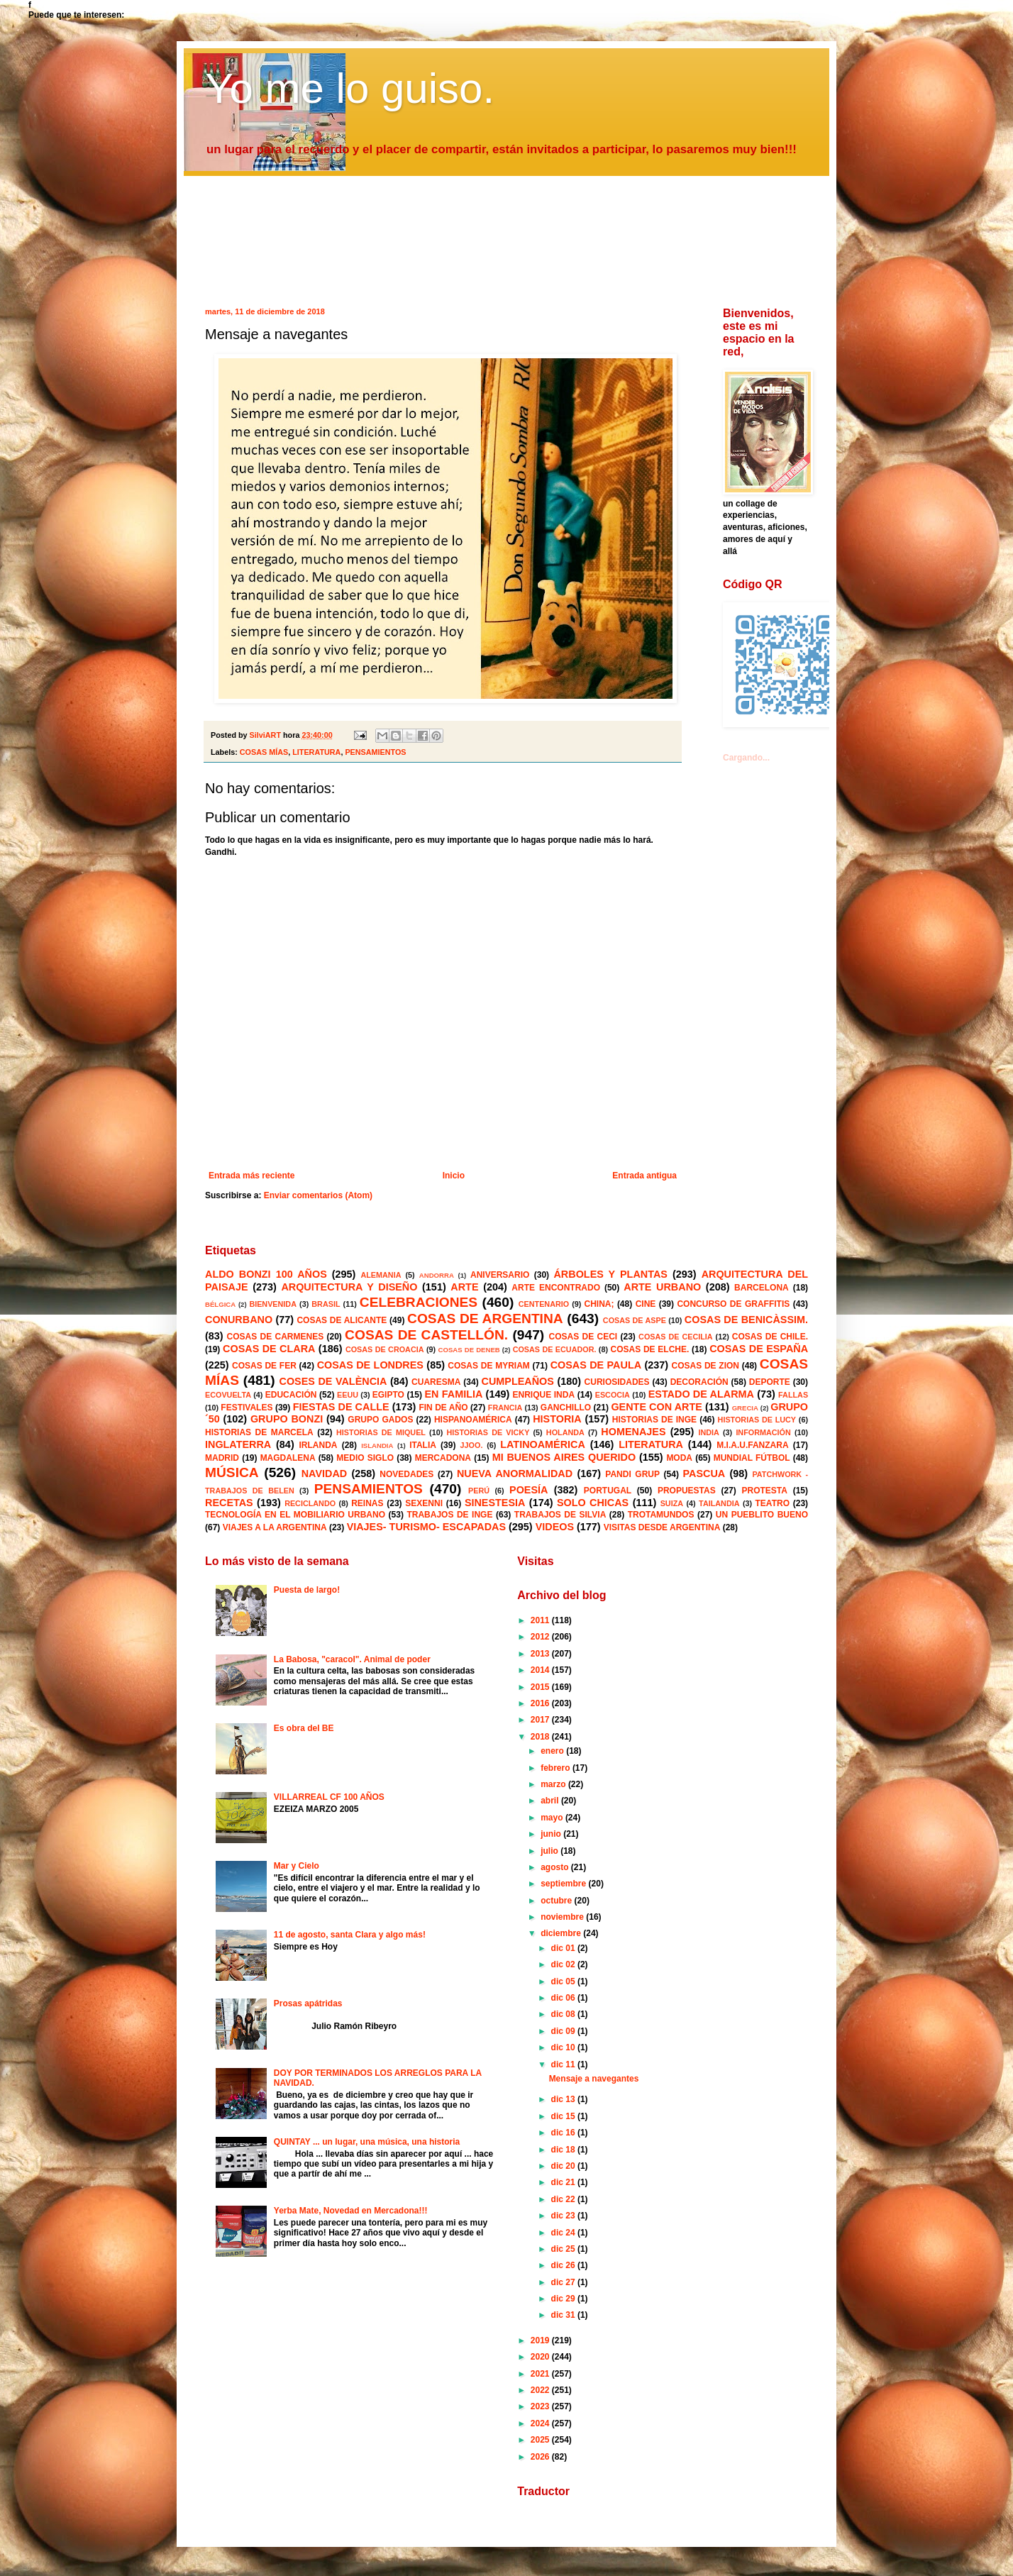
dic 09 (564, 2031)
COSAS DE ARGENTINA (485, 1318)
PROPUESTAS (687, 1491)
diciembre (562, 1933)
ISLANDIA (377, 1445)
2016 (541, 1703)
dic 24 (564, 2233)
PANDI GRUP (632, 1474)
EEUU (347, 1395)
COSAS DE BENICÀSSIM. (746, 1319)
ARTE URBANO (662, 1287)
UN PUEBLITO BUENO (762, 1515)
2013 (541, 1654)
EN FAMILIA (454, 1394)
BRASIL (325, 1304)
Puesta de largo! (307, 1590)
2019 (541, 2340)
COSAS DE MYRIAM (488, 1366)
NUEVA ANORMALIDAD (514, 1473)
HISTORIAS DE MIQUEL (381, 1432)
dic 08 (564, 2014)
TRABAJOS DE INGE (449, 1515)
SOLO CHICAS (593, 1502)
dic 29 (564, 2299)
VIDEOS (555, 1526)
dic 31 (564, 2315)
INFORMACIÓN (763, 1432)
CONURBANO (238, 1319)
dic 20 (564, 2166)
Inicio (454, 1176)
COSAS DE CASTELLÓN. (426, 1334)
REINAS (367, 1503)
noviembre (563, 1917)
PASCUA (704, 1473)
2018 (541, 1737)
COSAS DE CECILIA (675, 1336)
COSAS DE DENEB (469, 1350)
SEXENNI (424, 1503)
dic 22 (564, 2199)
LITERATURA (316, 752)
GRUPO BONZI (286, 1419)
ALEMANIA (380, 1275)
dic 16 (564, 2133)
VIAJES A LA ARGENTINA (275, 1527)
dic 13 (564, 2099)
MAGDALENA (288, 1458)
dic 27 (564, 2282)
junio (552, 1834)
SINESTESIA (495, 1502)
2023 (541, 2406)
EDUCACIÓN (291, 1395)
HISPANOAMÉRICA (473, 1420)
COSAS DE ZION (705, 1366)
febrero (556, 1768)
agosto (556, 1867)
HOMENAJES (633, 1431)
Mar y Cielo (296, 1866)
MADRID (222, 1458)
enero (553, 1751)
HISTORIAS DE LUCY (757, 1419)
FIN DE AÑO (443, 1408)
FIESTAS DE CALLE (341, 1407)
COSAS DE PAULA (595, 1365)
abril (551, 1801)
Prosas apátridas (308, 2003)
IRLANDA (318, 1445)
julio (550, 1851)
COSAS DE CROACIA (384, 1349)
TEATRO (772, 1503)
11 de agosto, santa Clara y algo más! (350, 1935)
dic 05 (564, 1981)
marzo (554, 1784)
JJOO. (471, 1445)
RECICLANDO (310, 1503)
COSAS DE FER (264, 1366)
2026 (541, 2457)
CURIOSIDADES (617, 1382)
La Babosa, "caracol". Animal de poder (352, 1659)
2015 (541, 1687)
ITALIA (422, 1445)
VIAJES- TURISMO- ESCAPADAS (426, 1526)
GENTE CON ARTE (656, 1407)
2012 (541, 1637)
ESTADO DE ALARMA (701, 1394)
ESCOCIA (612, 1395)
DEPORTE (769, 1382)
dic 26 (564, 2265)
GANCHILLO (566, 1408)
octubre (557, 1901)
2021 (541, 2374)
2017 (541, 1720)
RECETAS (229, 1502)
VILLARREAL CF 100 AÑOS (329, 1797)
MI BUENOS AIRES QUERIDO (564, 1457)
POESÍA (528, 1490)
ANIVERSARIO (499, 1275)
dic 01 (564, 1948)
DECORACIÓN (699, 1382)
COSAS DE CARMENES (275, 1337)
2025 (541, 2440)
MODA (679, 1458)
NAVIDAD (324, 1473)
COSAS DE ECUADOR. (555, 1349)
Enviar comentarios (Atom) (318, 1195)
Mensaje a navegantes (594, 2079)
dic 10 (564, 2047)
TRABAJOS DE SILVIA (560, 1515)
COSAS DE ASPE (634, 1320)
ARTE (464, 1287)
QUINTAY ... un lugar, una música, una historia (367, 2142)
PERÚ (478, 1490)
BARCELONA (761, 1288)
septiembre (564, 1884)
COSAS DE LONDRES (370, 1365)
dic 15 (564, 2116)
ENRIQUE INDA (544, 1395)
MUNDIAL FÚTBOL (752, 1458)
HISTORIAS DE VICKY (487, 1432)
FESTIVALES (246, 1408)
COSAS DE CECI (583, 1337)
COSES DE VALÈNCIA (333, 1381)
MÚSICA (232, 1472)
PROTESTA (764, 1491)
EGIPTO (388, 1395)
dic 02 (564, 1964)
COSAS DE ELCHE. (649, 1349)
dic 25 (564, 2249)
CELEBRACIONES (418, 1302)
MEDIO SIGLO (365, 1458)
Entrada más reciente (251, 1176)
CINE (646, 1304)
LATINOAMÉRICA (542, 1444)
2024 (541, 2423)
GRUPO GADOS (380, 1420)
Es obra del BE (304, 1728)
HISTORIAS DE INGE (654, 1420)
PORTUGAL (607, 1491)
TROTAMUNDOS (661, 1515)
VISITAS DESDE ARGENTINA (662, 1527)
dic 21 (564, 2182)
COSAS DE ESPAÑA (758, 1348)
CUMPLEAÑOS (518, 1381)
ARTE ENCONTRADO (555, 1288)
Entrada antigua (644, 1176)
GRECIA (745, 1408)
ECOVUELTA (228, 1395)
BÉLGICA (220, 1304)
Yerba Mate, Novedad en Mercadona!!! (351, 2211)
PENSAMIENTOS (375, 752)
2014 (541, 1670)
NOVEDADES (406, 1474)
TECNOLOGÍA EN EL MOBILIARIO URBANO (295, 1515)
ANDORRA (436, 1275)
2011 (541, 1620)
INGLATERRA (238, 1444)
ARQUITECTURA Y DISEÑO (349, 1287)
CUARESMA (435, 1382)
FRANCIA (505, 1407)
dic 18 (564, 2150)
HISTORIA (557, 1419)
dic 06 (564, 1998)
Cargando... (746, 758)
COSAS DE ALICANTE (342, 1320)
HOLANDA (565, 1432)
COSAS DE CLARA (269, 1348)
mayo (553, 1818)
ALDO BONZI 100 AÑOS (266, 1274)
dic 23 (564, 2216)
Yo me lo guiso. (349, 88)
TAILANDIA (719, 1503)
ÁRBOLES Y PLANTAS (610, 1274)
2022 (541, 2390)
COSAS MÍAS (264, 752)
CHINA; (599, 1304)
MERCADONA (443, 1458)
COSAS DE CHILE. (770, 1337)
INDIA (708, 1432)
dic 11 (564, 2064)
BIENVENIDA (273, 1304)
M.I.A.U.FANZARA (752, 1445)
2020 (541, 2357)
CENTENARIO (544, 1304)
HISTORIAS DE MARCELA (259, 1432)
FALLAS (793, 1395)
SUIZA (671, 1503)
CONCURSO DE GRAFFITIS (733, 1304)
